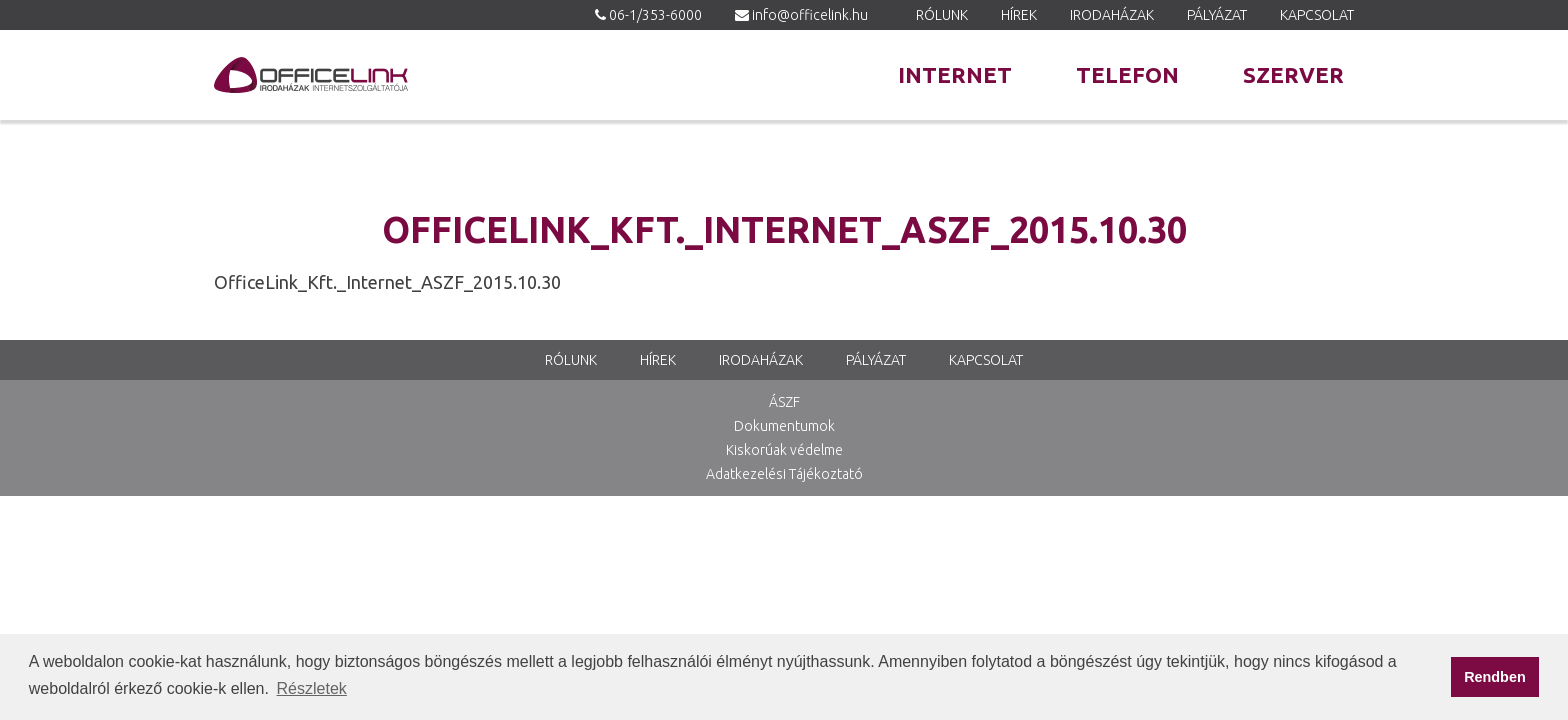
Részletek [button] (312, 688)
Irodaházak (1112, 15)
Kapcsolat (1317, 15)
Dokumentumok (784, 426)
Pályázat (1217, 15)
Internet (955, 74)
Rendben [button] (1495, 677)
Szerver (1293, 74)
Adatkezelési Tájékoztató (784, 474)
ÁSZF (784, 402)
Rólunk (942, 15)
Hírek (1019, 15)
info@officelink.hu (810, 15)
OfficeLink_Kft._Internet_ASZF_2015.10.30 (387, 282)
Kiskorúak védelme (784, 450)
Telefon (1127, 74)
